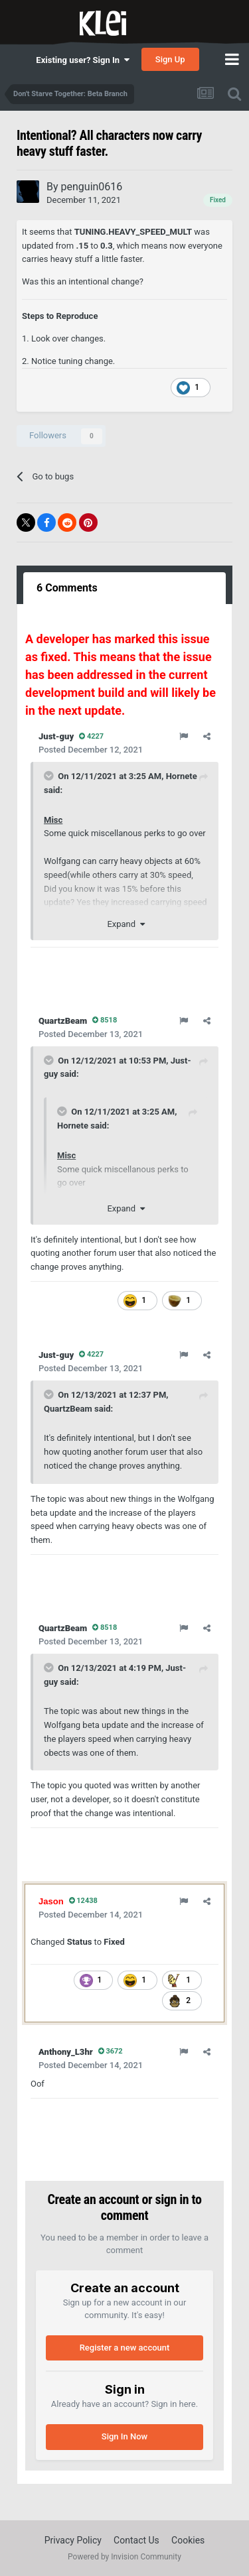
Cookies (188, 2540)
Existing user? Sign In (82, 60)
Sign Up (170, 59)
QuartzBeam (68, 1409)
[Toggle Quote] (50, 775)
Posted (91, 750)
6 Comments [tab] (67, 588)
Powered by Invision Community (124, 2556)
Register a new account (125, 2348)
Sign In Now (124, 2436)
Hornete (181, 776)
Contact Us (136, 2540)
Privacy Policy (73, 2540)
